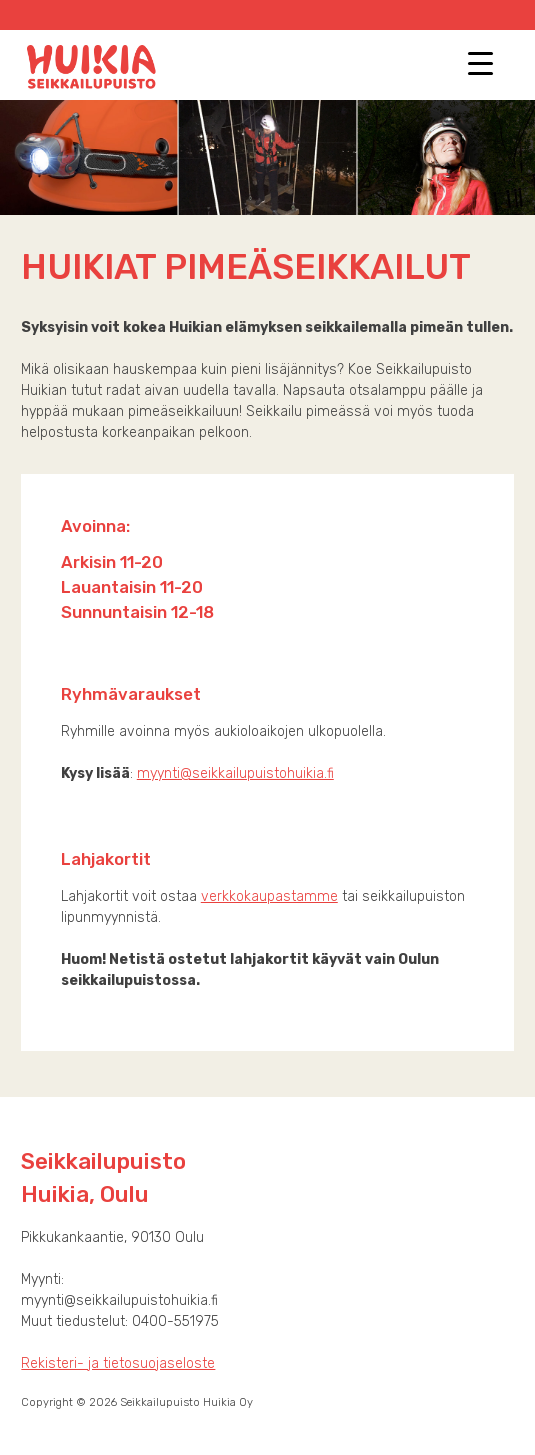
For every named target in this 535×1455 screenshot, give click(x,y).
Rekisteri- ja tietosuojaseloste (118, 1363)
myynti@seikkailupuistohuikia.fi (235, 773)
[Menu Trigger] (480, 62)
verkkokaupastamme (269, 896)
